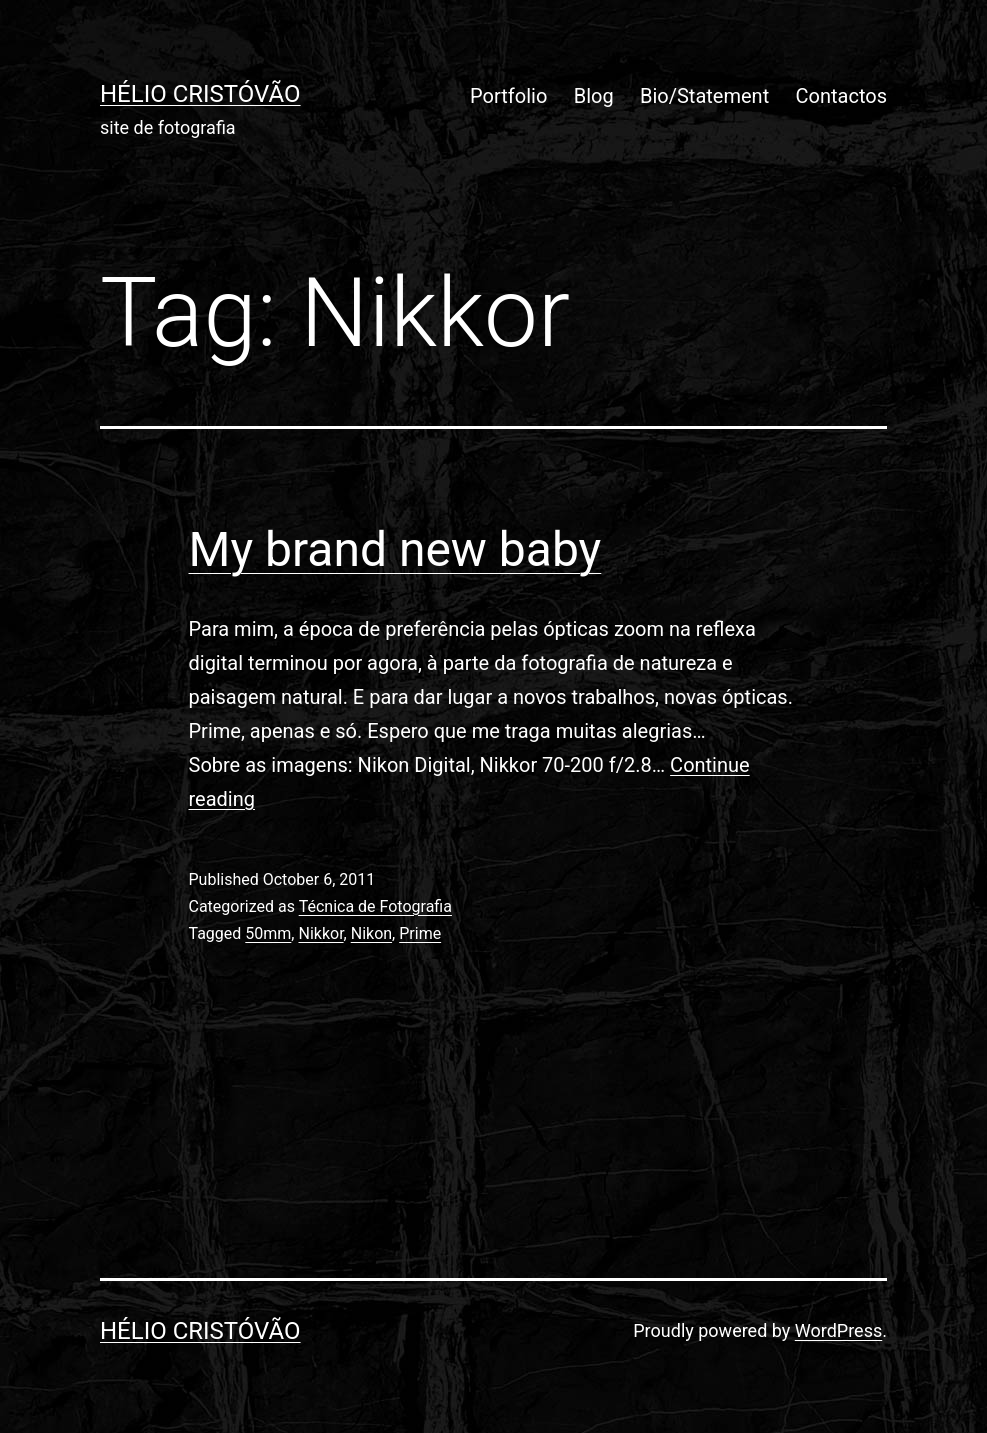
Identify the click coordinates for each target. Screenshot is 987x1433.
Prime (420, 933)
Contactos (841, 96)
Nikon (371, 933)
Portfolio (508, 96)
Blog (594, 96)
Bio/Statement (704, 96)
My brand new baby (395, 549)
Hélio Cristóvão (200, 94)
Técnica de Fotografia (375, 906)
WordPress (838, 1330)
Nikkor (320, 933)
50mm (268, 933)
